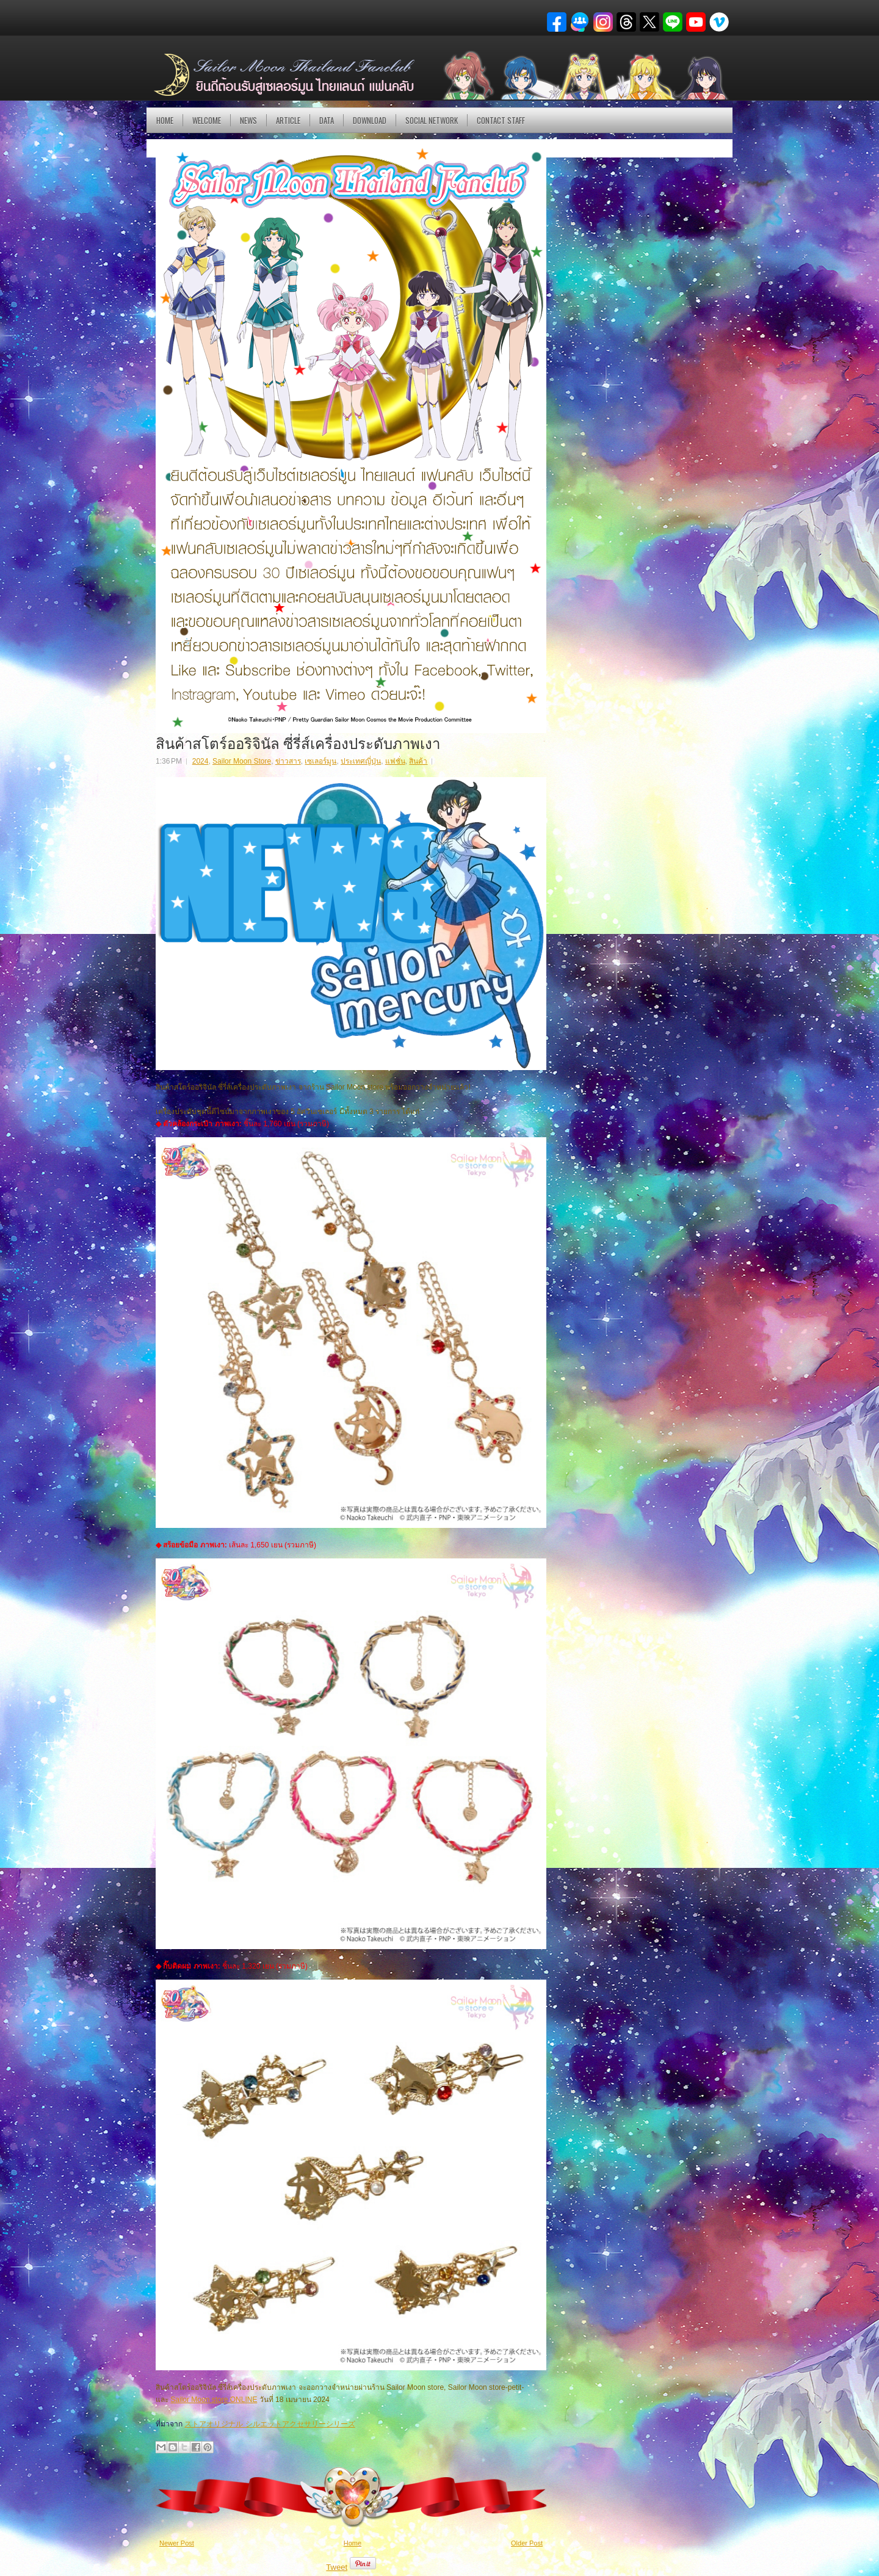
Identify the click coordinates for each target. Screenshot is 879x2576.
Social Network (431, 120)
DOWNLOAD (369, 120)
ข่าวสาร (288, 761)
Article (288, 120)
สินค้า (418, 761)
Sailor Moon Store (241, 761)
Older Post (527, 2543)
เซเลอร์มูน (320, 761)
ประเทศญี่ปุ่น (361, 761)
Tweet (336, 2567)
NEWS (248, 120)
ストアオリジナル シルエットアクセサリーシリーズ (269, 2424)
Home (164, 120)
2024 (200, 761)
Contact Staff (501, 120)
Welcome (206, 120)
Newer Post (176, 2543)
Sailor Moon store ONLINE (213, 2399)
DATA (326, 120)
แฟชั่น (395, 761)
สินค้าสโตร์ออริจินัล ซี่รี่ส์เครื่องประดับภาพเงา (298, 742)
